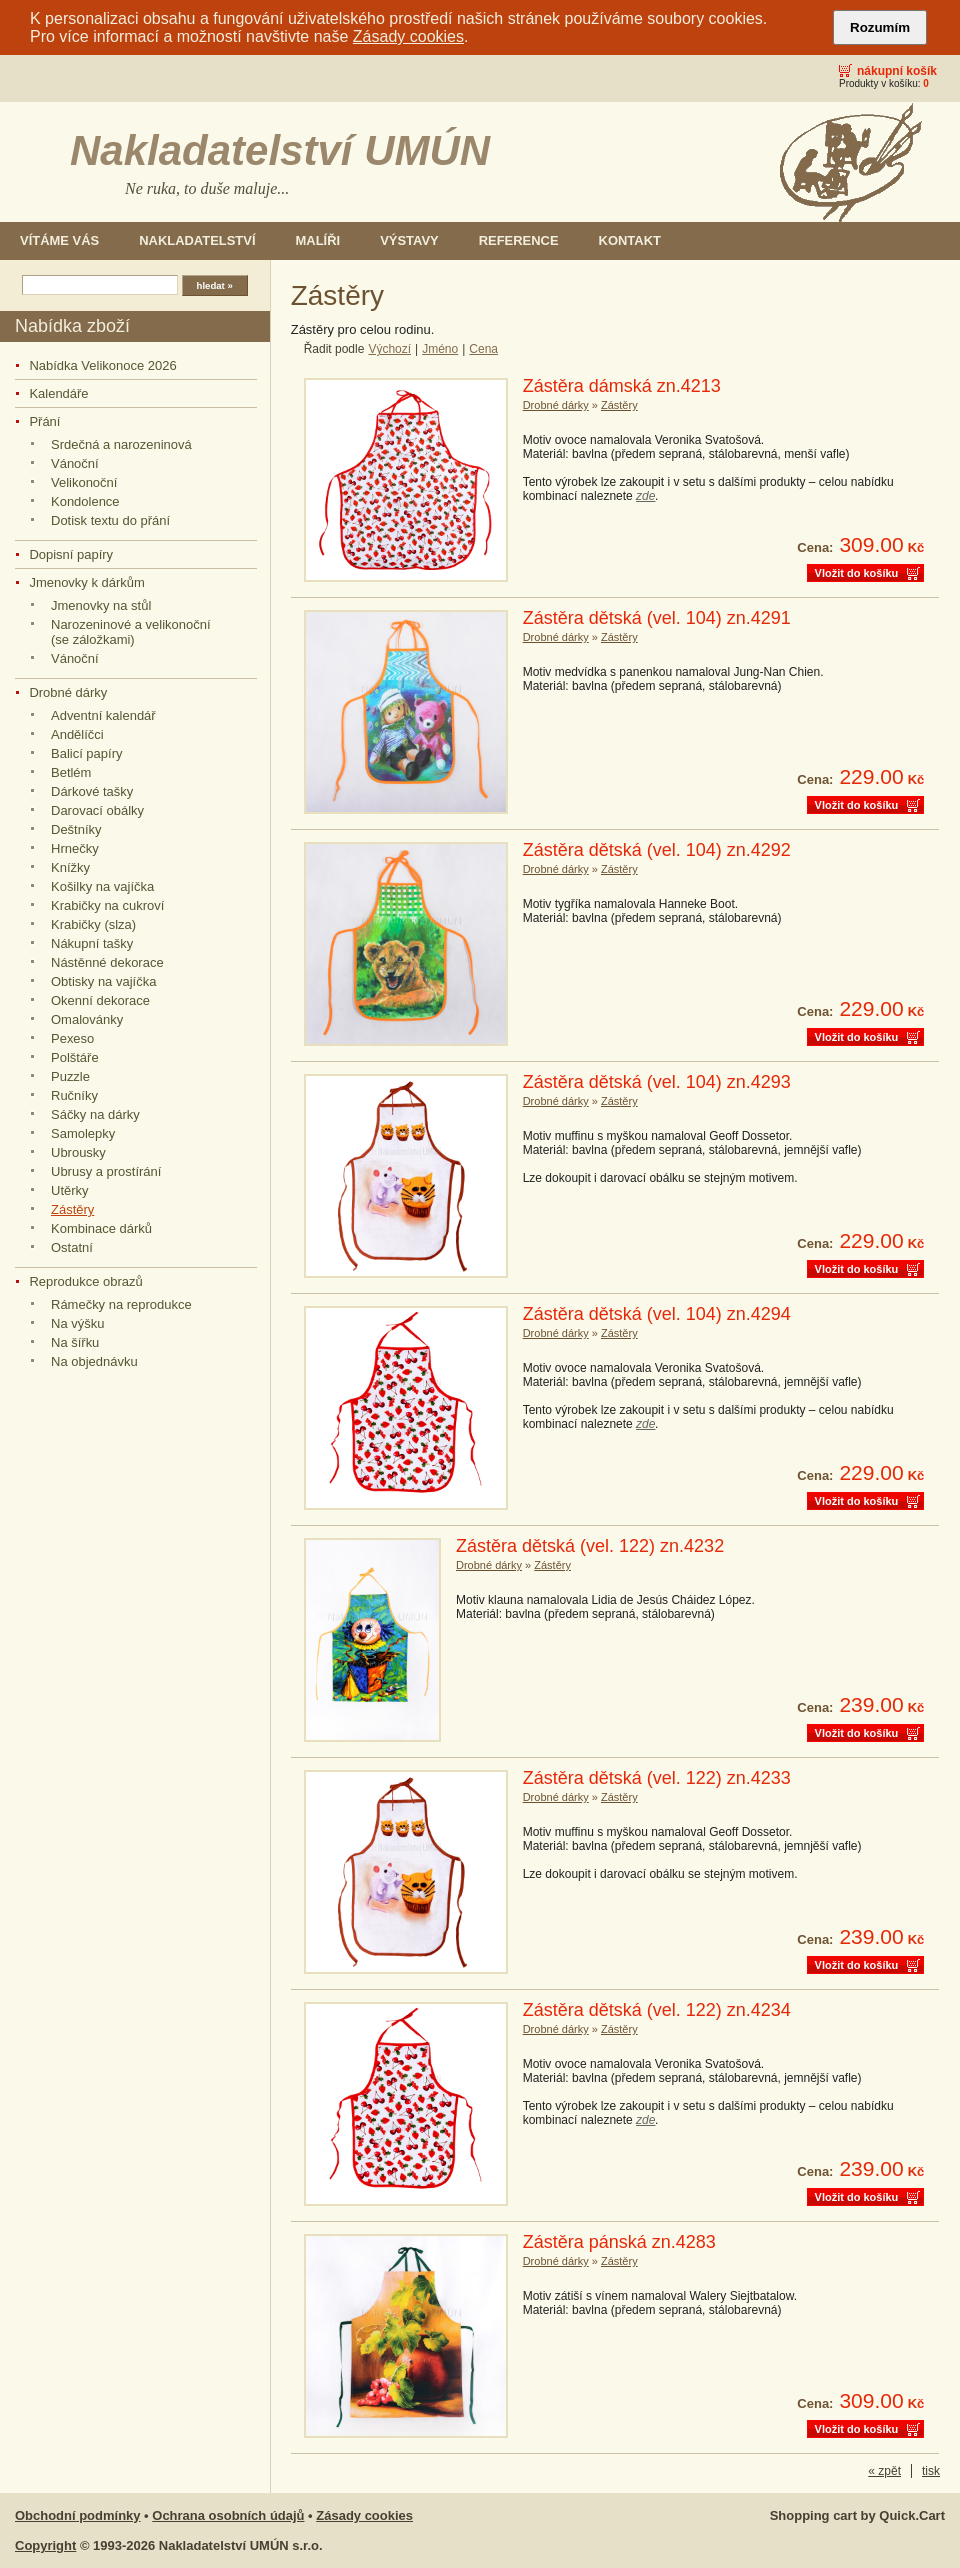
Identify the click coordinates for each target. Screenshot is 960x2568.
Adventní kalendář (103, 715)
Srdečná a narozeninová (121, 444)
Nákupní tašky (92, 943)
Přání (44, 421)
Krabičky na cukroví (107, 905)
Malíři (318, 240)
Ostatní (72, 1247)
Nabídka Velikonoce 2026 (102, 365)
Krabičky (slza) (93, 924)
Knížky (70, 867)
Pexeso (72, 1038)
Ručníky (74, 1095)
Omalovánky (87, 1019)
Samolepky (83, 1133)
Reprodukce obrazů (85, 1281)
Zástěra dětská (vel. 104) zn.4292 (657, 850)
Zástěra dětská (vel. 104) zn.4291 (657, 618)
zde (645, 496)
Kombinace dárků (101, 1228)
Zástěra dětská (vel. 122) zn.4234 (657, 2010)
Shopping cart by (857, 2515)
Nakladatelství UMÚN (280, 150)
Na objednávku (94, 1361)
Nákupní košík (897, 71)
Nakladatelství (197, 240)
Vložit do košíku (857, 573)
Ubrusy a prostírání (106, 1171)
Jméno (440, 349)
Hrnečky (75, 848)
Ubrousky (78, 1152)
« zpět (884, 2471)
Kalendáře (58, 393)
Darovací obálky (97, 810)
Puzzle (70, 1076)
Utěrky (70, 1190)
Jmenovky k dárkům (86, 582)
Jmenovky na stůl (101, 605)
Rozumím (880, 27)
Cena (483, 349)
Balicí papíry (86, 753)
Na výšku (77, 1323)
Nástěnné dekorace (107, 962)
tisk (931, 2471)
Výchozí (389, 349)
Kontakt (630, 240)
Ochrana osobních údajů (228, 2515)
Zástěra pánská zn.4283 (619, 2242)
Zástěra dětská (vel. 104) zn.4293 (657, 1082)
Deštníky (76, 829)
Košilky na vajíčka (102, 886)
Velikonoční (84, 482)
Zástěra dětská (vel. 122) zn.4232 (590, 1546)
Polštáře (75, 1057)
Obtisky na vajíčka (103, 981)
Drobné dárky (68, 692)
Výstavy (409, 240)
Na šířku (75, 1342)
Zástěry (72, 1209)
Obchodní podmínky (78, 2515)
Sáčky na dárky (95, 1114)
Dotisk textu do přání (110, 520)
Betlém (71, 772)
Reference (519, 240)
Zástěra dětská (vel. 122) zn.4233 (657, 1778)
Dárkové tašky (92, 791)
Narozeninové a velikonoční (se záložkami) (131, 632)
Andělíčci (77, 734)
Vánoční (75, 463)
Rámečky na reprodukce (121, 1304)
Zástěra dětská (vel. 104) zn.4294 (657, 1314)
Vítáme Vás (59, 240)
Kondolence (85, 501)
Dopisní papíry (71, 554)
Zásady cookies (408, 36)
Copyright (45, 2545)
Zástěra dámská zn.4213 (622, 386)
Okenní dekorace (100, 1000)
